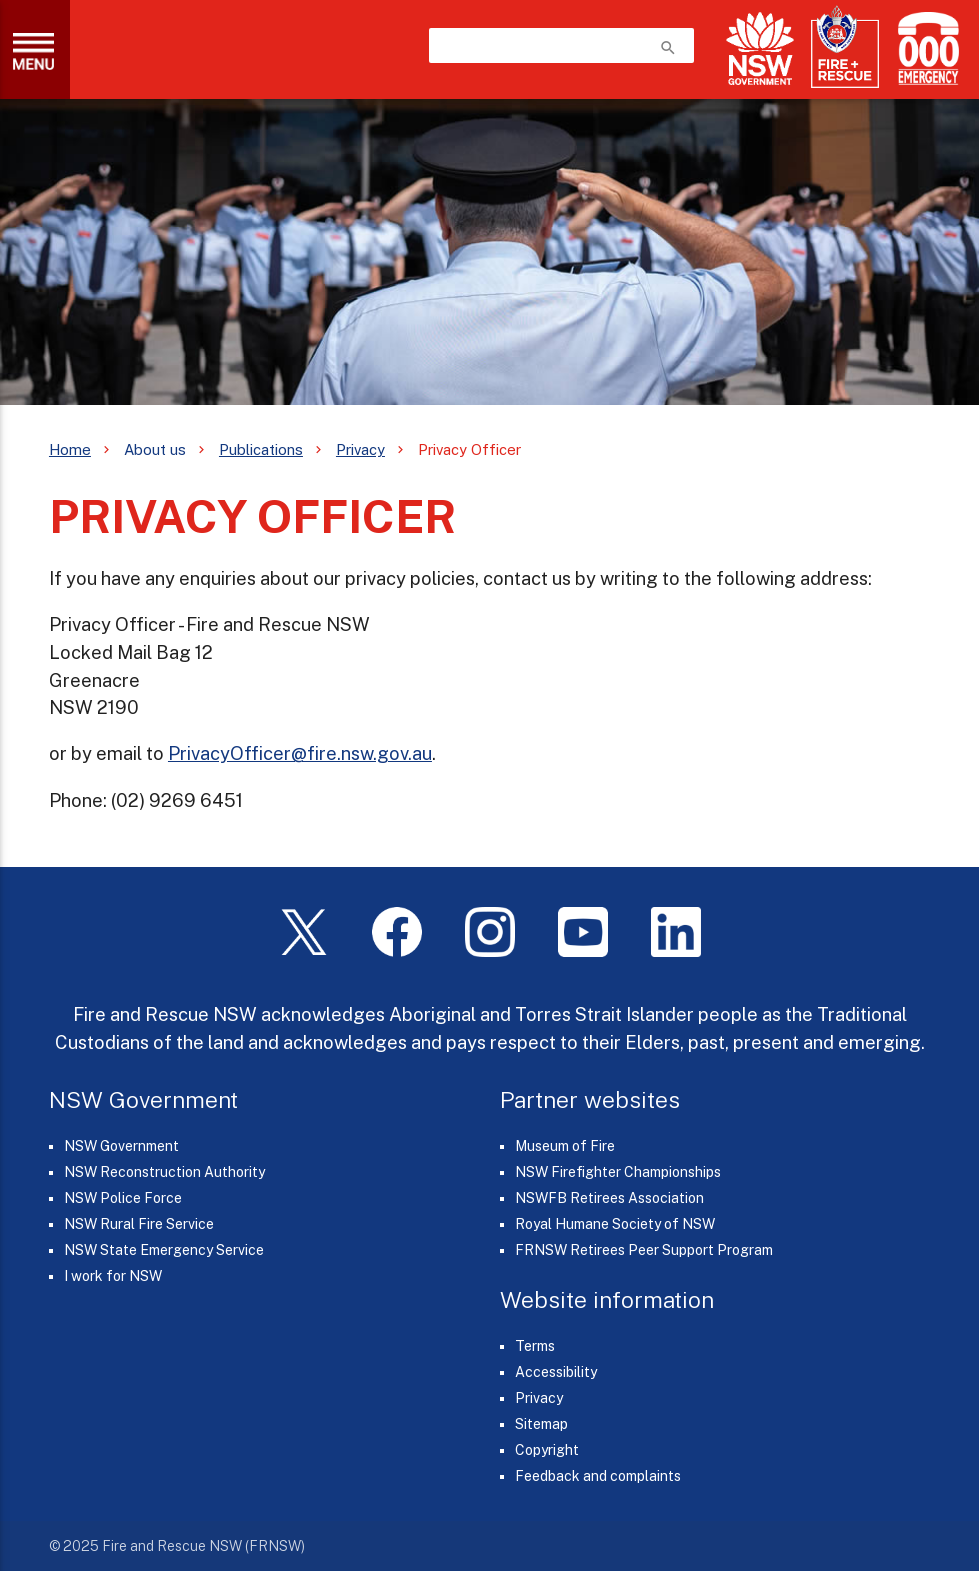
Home (70, 449)
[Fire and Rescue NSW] (845, 47)
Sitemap (541, 1424)
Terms (535, 1346)
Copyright (547, 1450)
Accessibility (556, 1372)
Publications (261, 449)
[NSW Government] (760, 48)
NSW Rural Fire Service (139, 1224)
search (668, 48)
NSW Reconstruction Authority (164, 1172)
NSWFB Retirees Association (609, 1198)
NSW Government (121, 1146)
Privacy (360, 449)
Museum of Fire (565, 1146)
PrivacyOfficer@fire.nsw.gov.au (300, 753)
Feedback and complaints (598, 1476)
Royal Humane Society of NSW (615, 1224)
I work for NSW (113, 1276)
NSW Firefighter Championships (618, 1172)
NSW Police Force (123, 1198)
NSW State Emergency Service (164, 1250)
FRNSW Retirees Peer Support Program (644, 1250)
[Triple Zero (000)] (924, 48)
